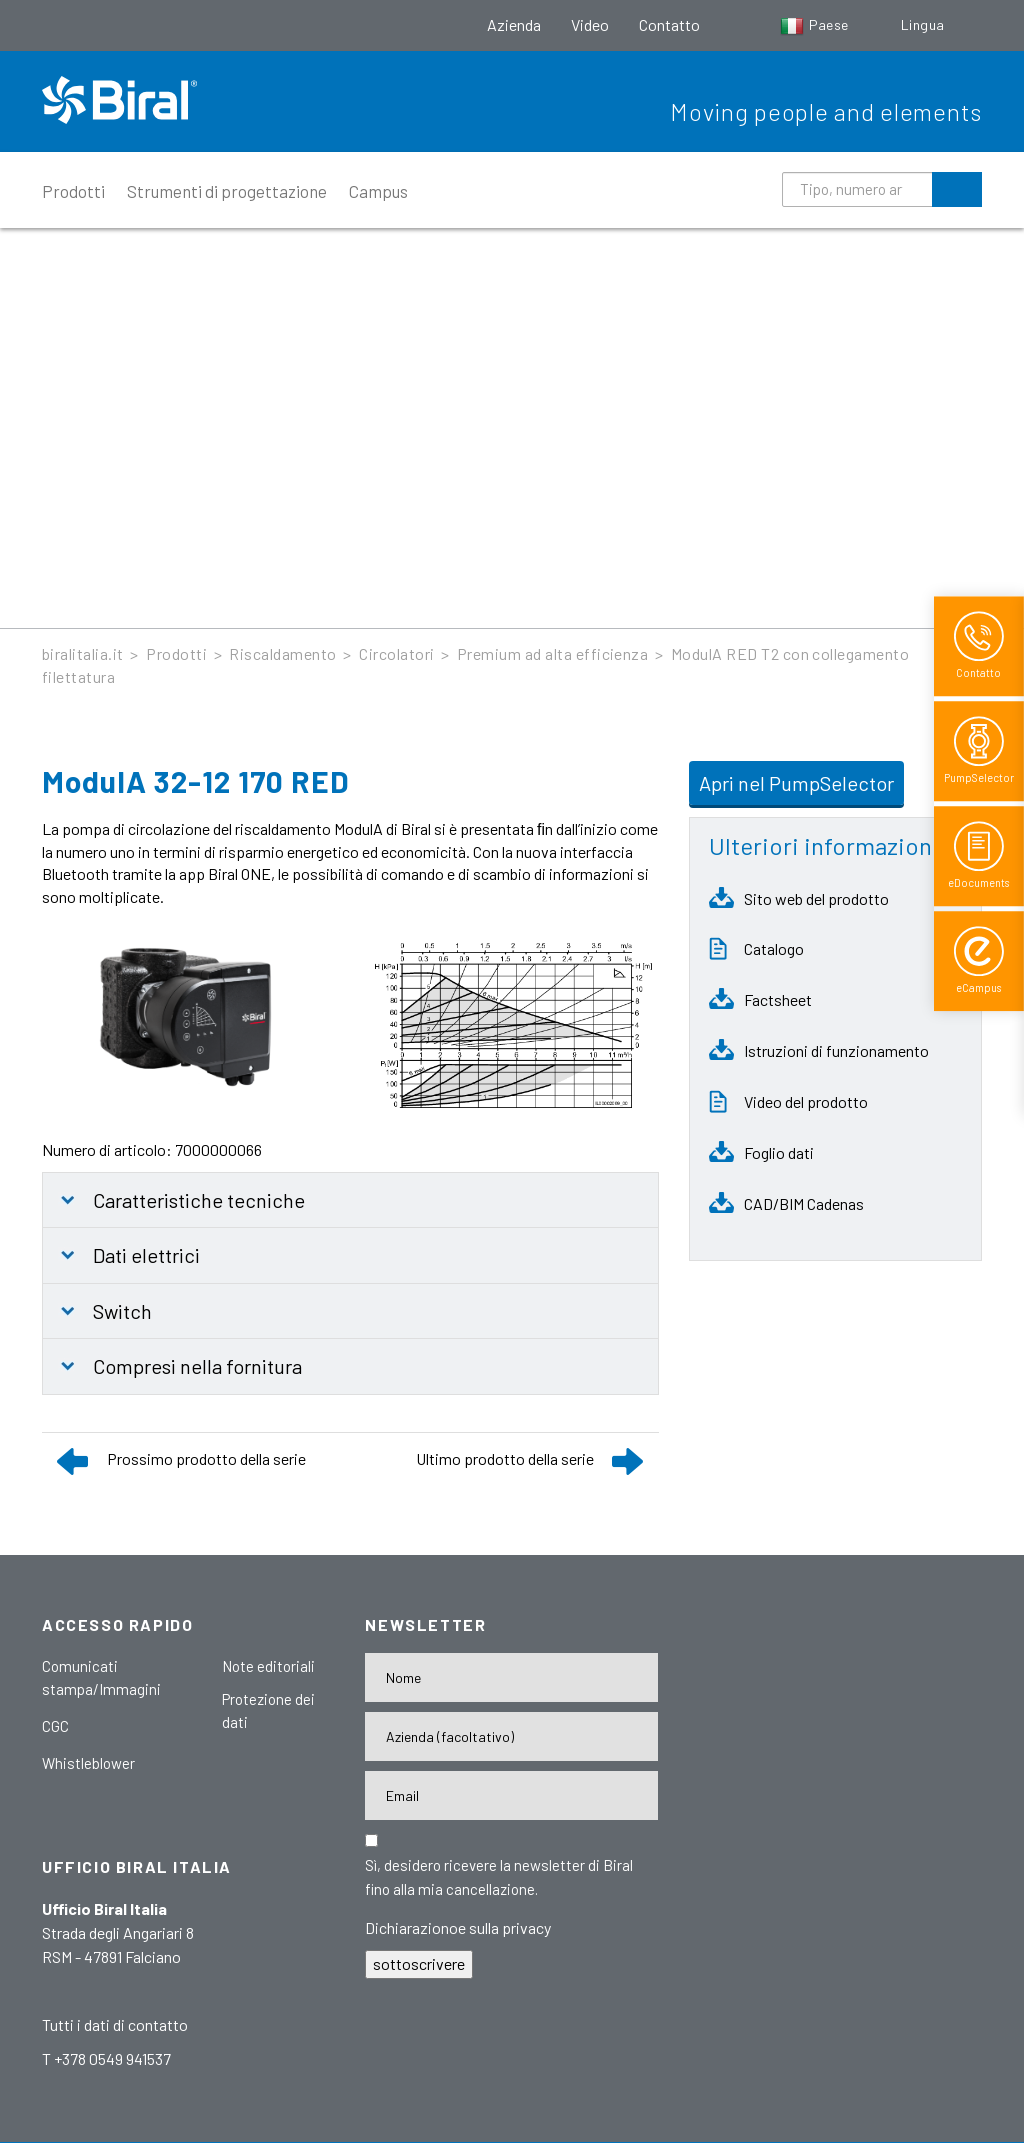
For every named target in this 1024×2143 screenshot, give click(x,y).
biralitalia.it (83, 653)
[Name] (511, 1677)
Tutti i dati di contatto (115, 2024)
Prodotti (73, 191)
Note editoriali (268, 1666)
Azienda (514, 24)
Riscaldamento (282, 653)
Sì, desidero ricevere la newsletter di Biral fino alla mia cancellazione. (499, 1877)
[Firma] (511, 1736)
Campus (378, 191)
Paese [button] (816, 24)
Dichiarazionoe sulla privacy (458, 1927)
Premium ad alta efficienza (552, 653)
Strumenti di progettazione (227, 191)
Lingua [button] (924, 24)
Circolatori (396, 653)
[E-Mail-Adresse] (511, 1795)
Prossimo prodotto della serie (206, 1458)
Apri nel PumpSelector (796, 783)
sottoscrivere (419, 1963)
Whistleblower (88, 1763)
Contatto (669, 24)
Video (590, 24)
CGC (55, 1726)
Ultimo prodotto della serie (505, 1458)
